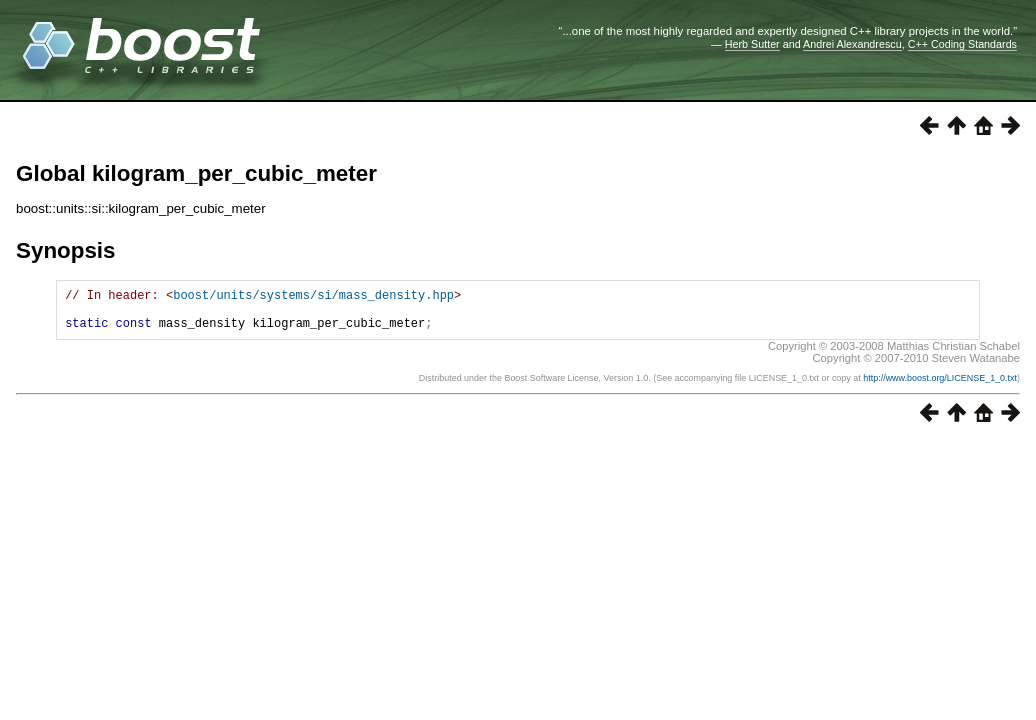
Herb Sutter (752, 44)
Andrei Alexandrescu (852, 44)
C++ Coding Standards (962, 44)
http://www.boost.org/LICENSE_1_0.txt (940, 387)
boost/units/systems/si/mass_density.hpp (313, 297)
